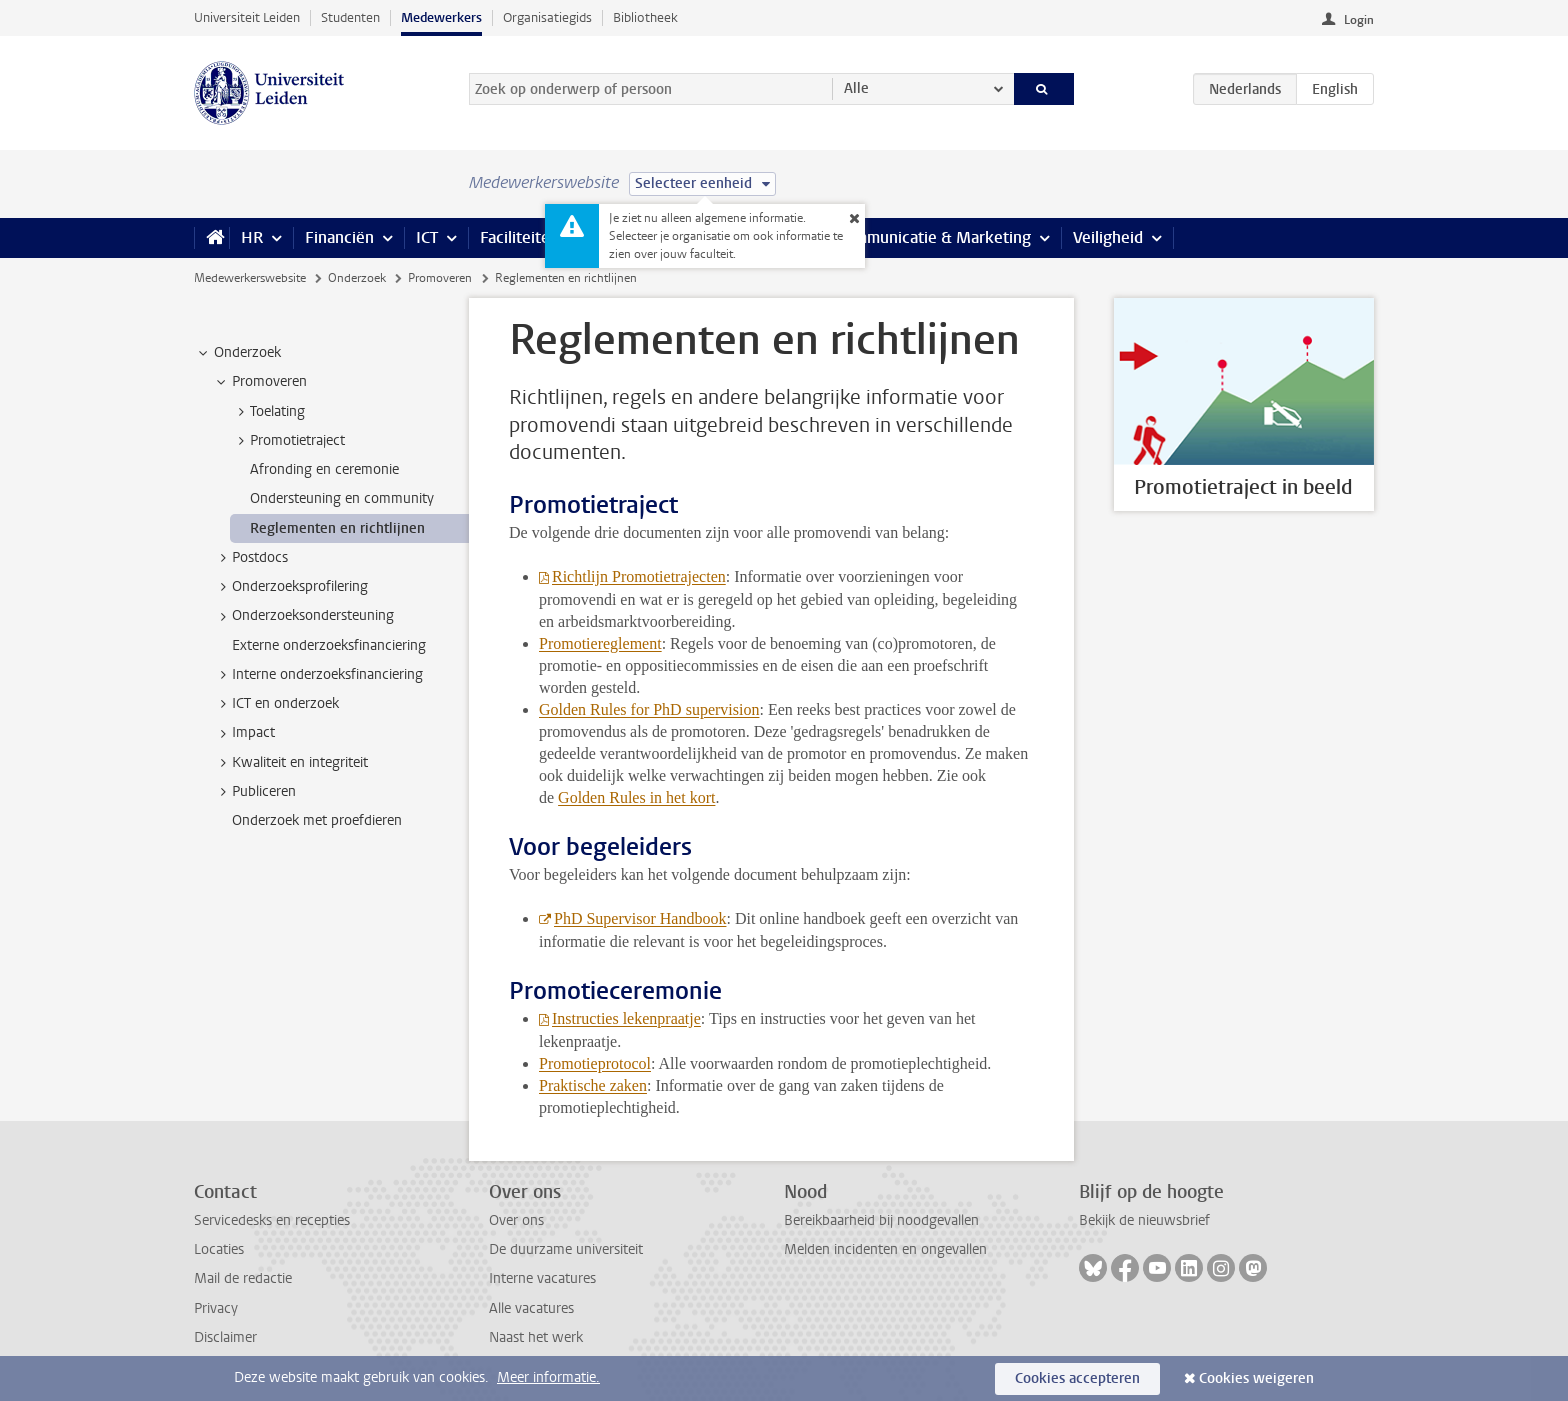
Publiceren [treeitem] (254, 792)
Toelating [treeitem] (268, 412)
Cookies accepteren (1077, 1378)
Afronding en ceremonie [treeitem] (324, 469)
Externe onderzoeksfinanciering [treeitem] (329, 645)
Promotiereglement (600, 643)
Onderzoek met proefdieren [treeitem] (317, 820)
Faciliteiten (519, 237)
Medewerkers (441, 17)
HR (252, 237)
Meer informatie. (548, 1377)
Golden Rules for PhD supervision (649, 709)
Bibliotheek (645, 17)
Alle (856, 88)
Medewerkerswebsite (250, 278)
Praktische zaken (593, 1085)
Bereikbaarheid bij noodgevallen (881, 1220)
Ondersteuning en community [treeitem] (342, 498)
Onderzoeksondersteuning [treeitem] (303, 616)
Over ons (516, 1220)
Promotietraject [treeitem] (288, 441)
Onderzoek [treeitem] (238, 353)
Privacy (216, 1308)
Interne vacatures (542, 1278)
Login (1359, 20)
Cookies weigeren (1256, 1378)
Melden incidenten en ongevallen (885, 1249)
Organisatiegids (547, 17)
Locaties (219, 1249)
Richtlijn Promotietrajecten (639, 576)
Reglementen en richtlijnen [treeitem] (337, 528)
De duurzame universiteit (566, 1249)
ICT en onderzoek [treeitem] (276, 704)
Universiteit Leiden (247, 17)
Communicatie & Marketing (933, 237)
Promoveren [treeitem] (260, 382)
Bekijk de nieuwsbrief (1144, 1220)
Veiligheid (1108, 237)
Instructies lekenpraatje (626, 1018)
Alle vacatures (531, 1308)
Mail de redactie (243, 1278)
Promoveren (440, 278)
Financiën (339, 237)
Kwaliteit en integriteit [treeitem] (290, 763)
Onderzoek (357, 278)
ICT (427, 237)
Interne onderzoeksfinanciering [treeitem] (318, 675)
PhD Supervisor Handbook (640, 918)
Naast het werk (536, 1337)
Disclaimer (225, 1337)
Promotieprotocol (595, 1063)
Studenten (350, 17)
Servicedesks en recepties (272, 1220)
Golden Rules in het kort (636, 797)
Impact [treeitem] (244, 733)
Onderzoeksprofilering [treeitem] (290, 587)
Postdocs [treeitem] (250, 558)
